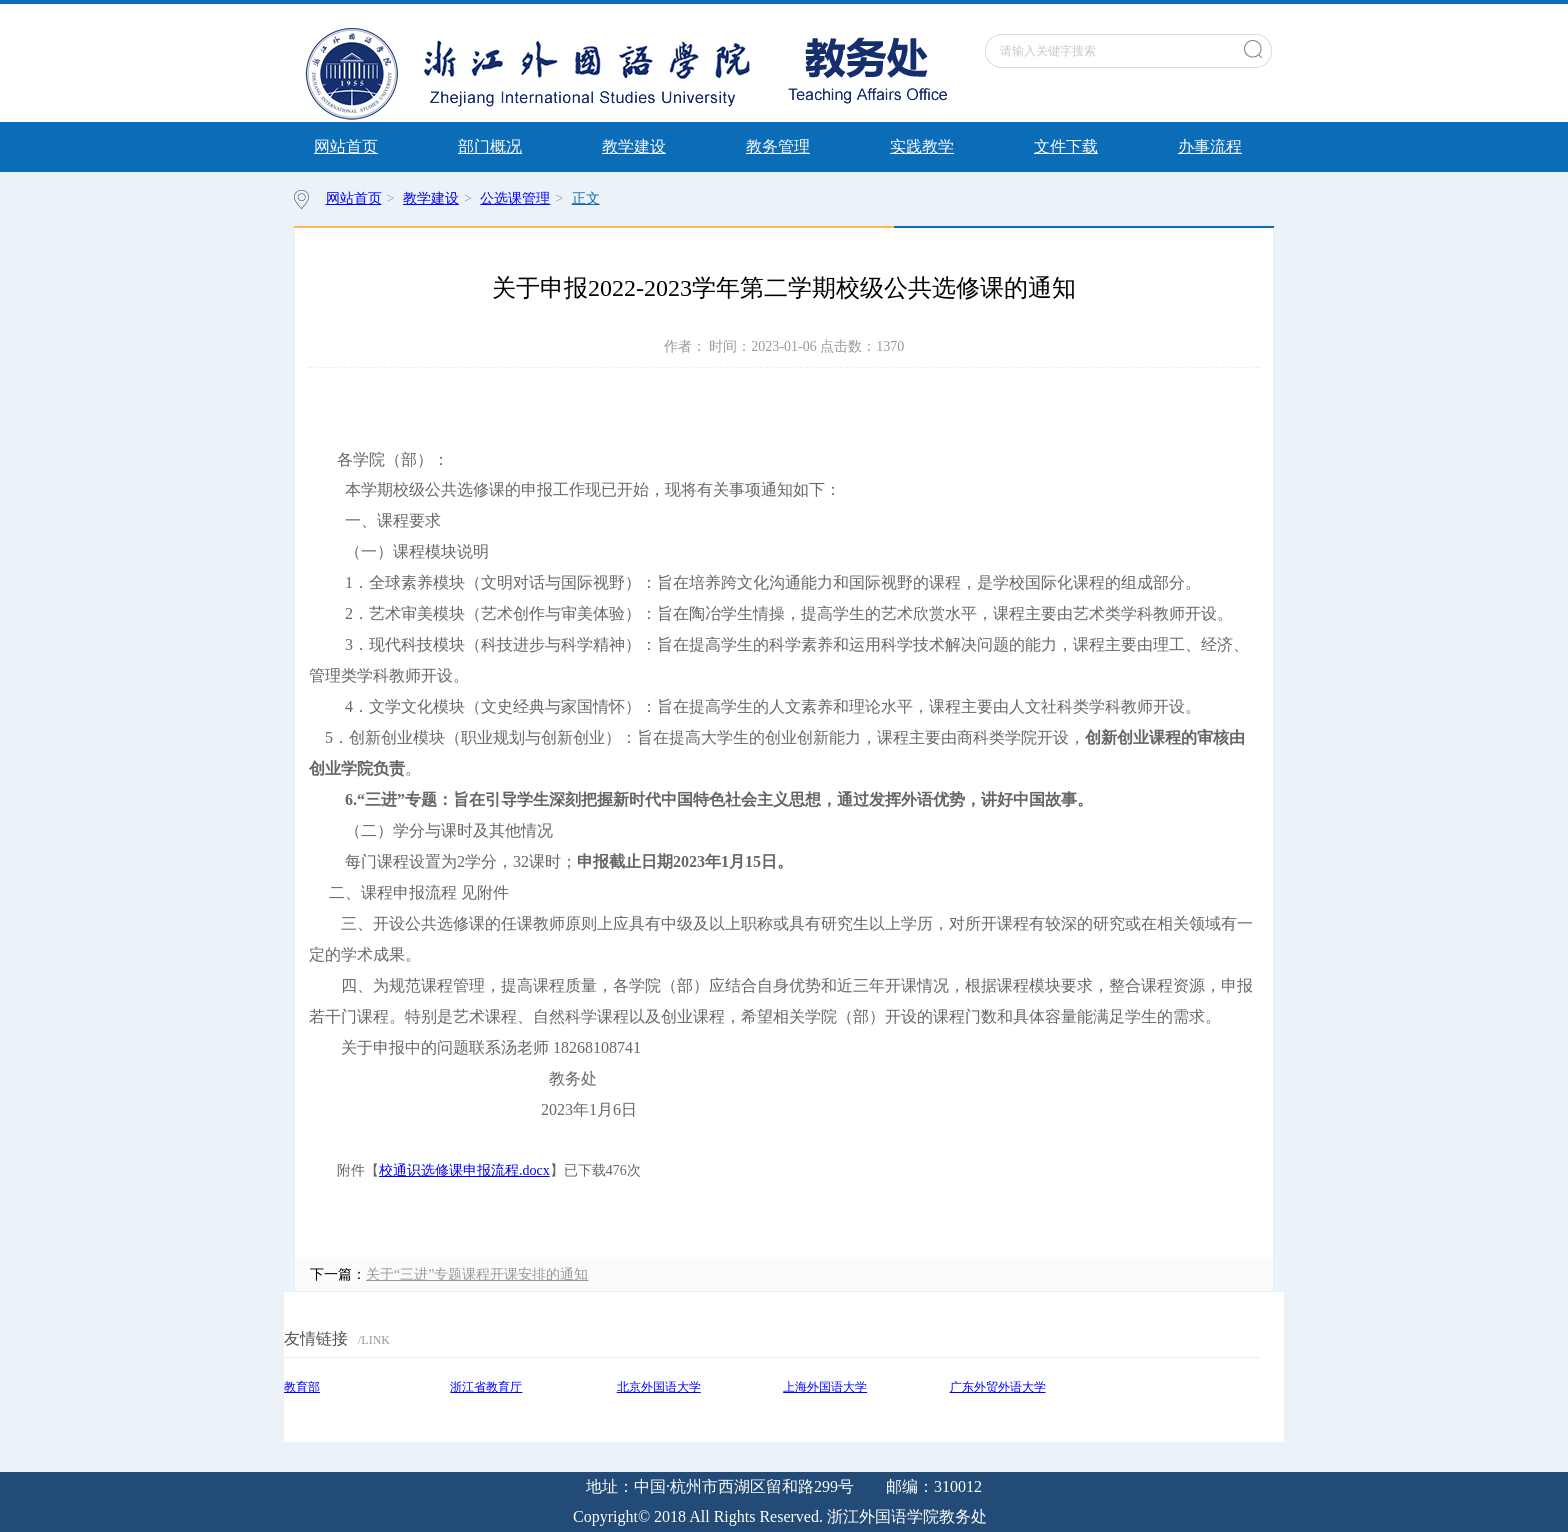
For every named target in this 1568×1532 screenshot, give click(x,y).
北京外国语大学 (659, 1387)
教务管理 (778, 146)
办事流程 (1210, 146)
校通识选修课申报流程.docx (464, 1170)
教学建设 (634, 146)
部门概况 (490, 146)
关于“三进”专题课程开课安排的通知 (477, 1274)
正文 (586, 198)
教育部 (302, 1387)
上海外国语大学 (825, 1387)
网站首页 (346, 146)
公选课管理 (515, 198)
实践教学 (922, 146)
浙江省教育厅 (486, 1387)
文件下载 (1066, 146)
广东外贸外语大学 (998, 1387)
